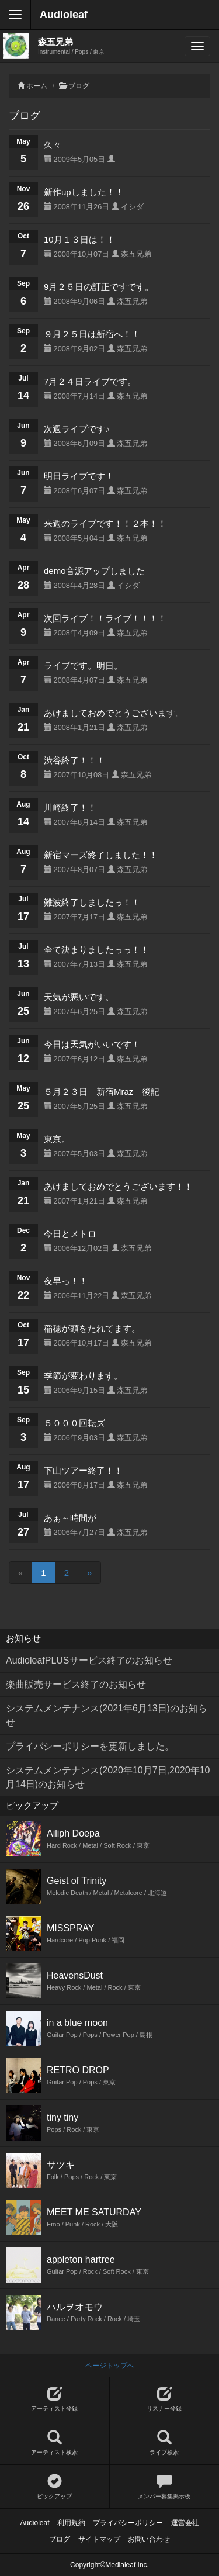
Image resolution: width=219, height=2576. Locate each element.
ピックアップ (54, 2486)
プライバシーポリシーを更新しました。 (90, 1746)
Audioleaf (64, 14)
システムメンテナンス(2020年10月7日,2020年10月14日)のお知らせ (108, 1777)
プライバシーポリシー (128, 2523)
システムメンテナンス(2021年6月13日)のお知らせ (106, 1715)
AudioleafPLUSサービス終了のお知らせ (89, 1660)
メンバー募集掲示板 (165, 2486)
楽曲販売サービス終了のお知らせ (76, 1684)
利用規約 (71, 2523)
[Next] (89, 1572)
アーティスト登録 (54, 2399)
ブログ (78, 86)
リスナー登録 (165, 2399)
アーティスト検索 (54, 2443)
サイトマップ (99, 2539)
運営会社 (185, 2523)
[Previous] (20, 1572)
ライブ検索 (165, 2443)
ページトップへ (109, 2365)
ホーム (36, 86)
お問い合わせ (149, 2539)
